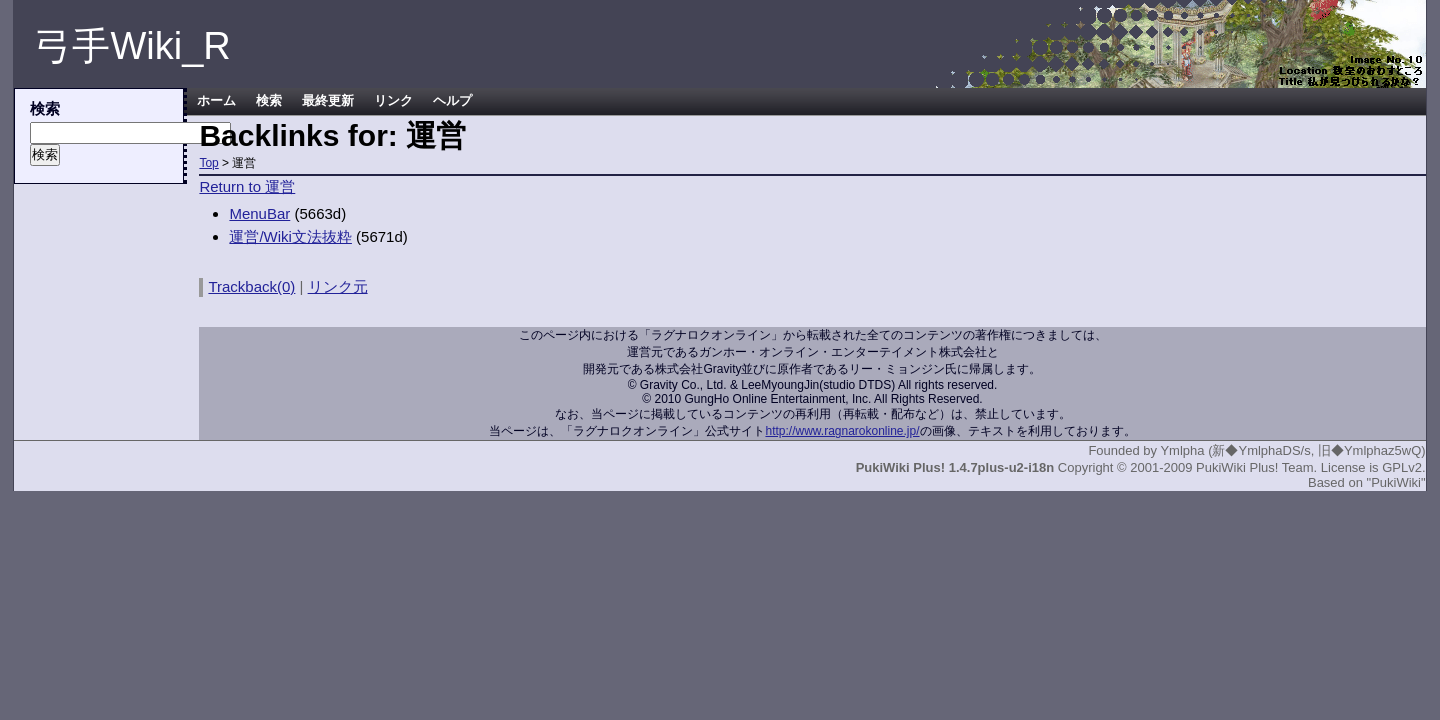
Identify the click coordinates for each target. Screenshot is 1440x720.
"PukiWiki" (1396, 482)
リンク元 (338, 286)
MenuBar (259, 213)
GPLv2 (1402, 467)
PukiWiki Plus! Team (1255, 467)
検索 (269, 101)
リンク (393, 101)
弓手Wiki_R (132, 46)
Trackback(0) (251, 286)
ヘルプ (452, 101)
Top (208, 163)
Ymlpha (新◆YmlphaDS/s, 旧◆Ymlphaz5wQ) (1292, 450)
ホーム (216, 101)
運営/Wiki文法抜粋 (290, 236)
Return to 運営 (247, 186)
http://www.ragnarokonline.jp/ (842, 431)
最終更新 (328, 101)
